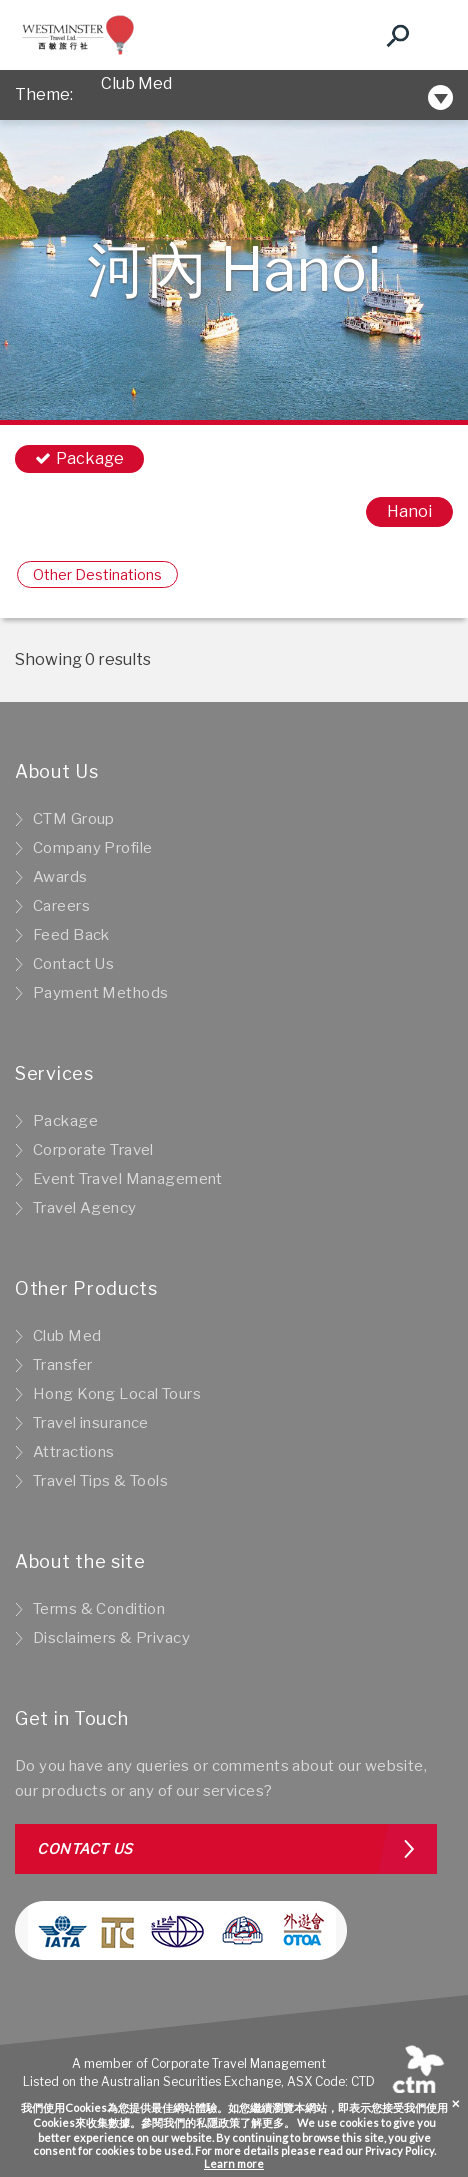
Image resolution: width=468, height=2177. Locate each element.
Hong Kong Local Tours (117, 1394)
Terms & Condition (99, 1609)
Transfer (62, 1365)
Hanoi (409, 511)
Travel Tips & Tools (100, 1481)
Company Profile (92, 848)
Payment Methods (100, 993)
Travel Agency (85, 1208)
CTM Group (74, 819)
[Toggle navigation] (433, 35)
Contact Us (73, 964)
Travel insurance (91, 1423)
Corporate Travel (93, 1150)
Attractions (74, 1452)
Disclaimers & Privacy (111, 1638)
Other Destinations (97, 574)
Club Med (136, 94)
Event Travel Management (128, 1179)
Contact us (85, 1848)
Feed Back (71, 935)
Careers (61, 906)
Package (65, 1121)
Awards (60, 877)
